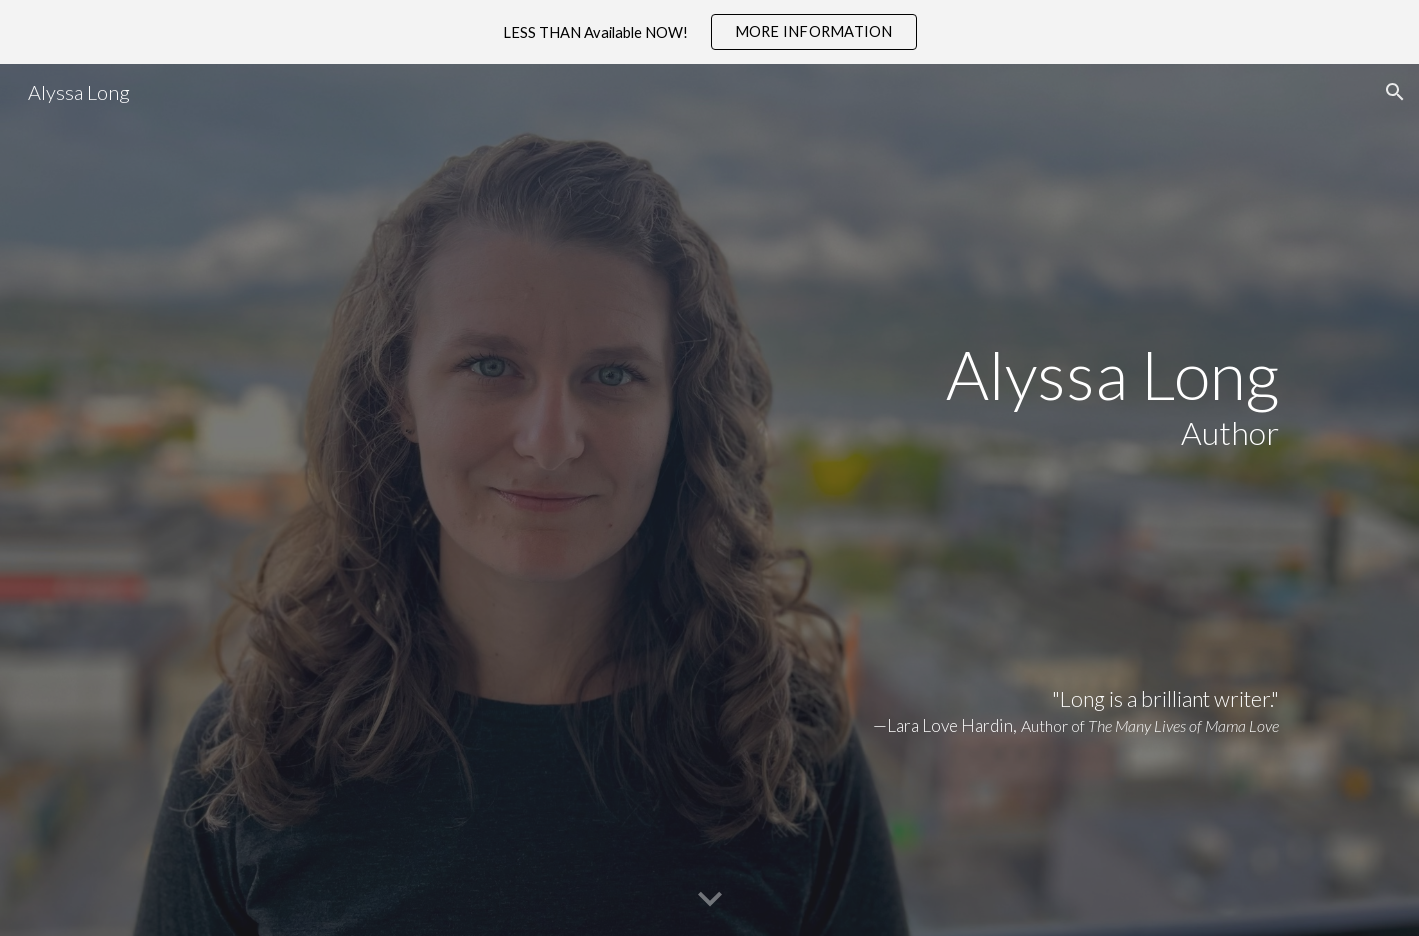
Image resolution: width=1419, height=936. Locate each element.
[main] (709, 500)
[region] (709, 32)
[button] (1395, 92)
